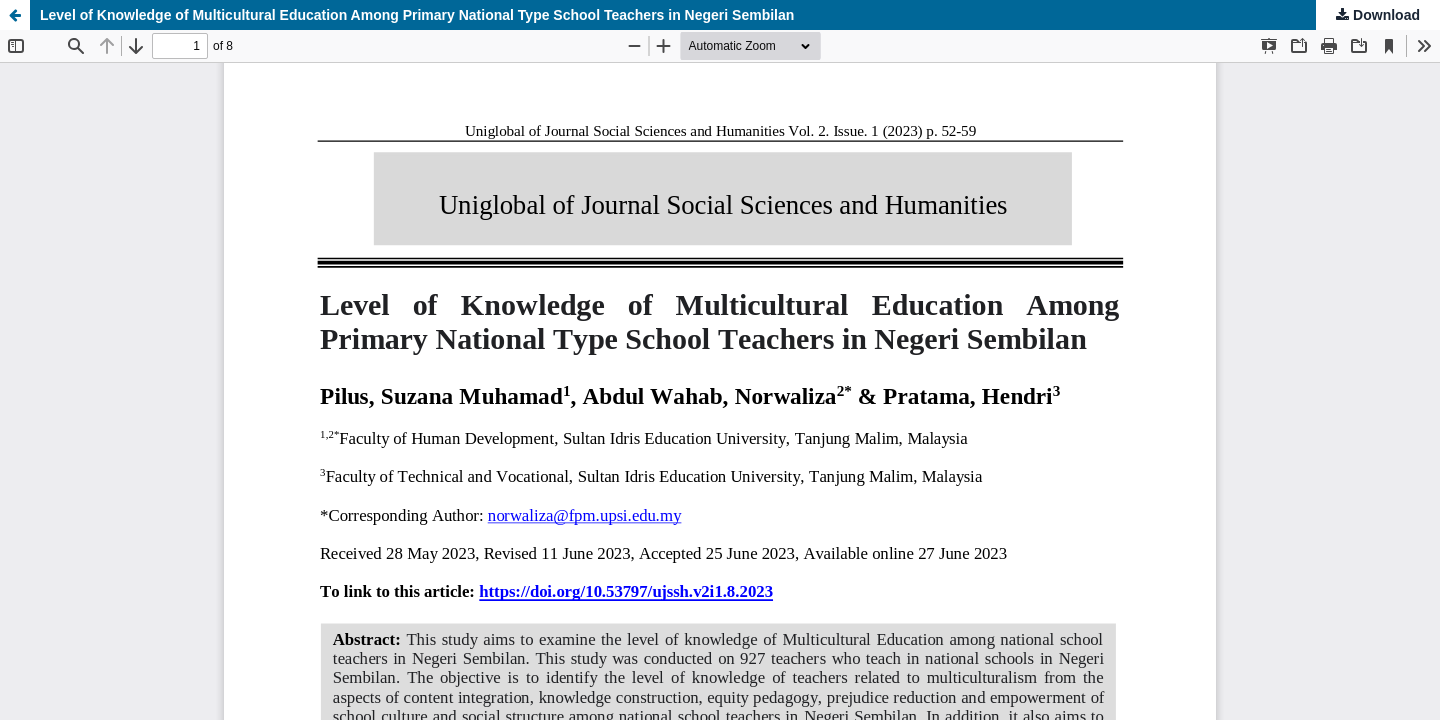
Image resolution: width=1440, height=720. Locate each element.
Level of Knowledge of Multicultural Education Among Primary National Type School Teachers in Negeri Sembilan (417, 15)
